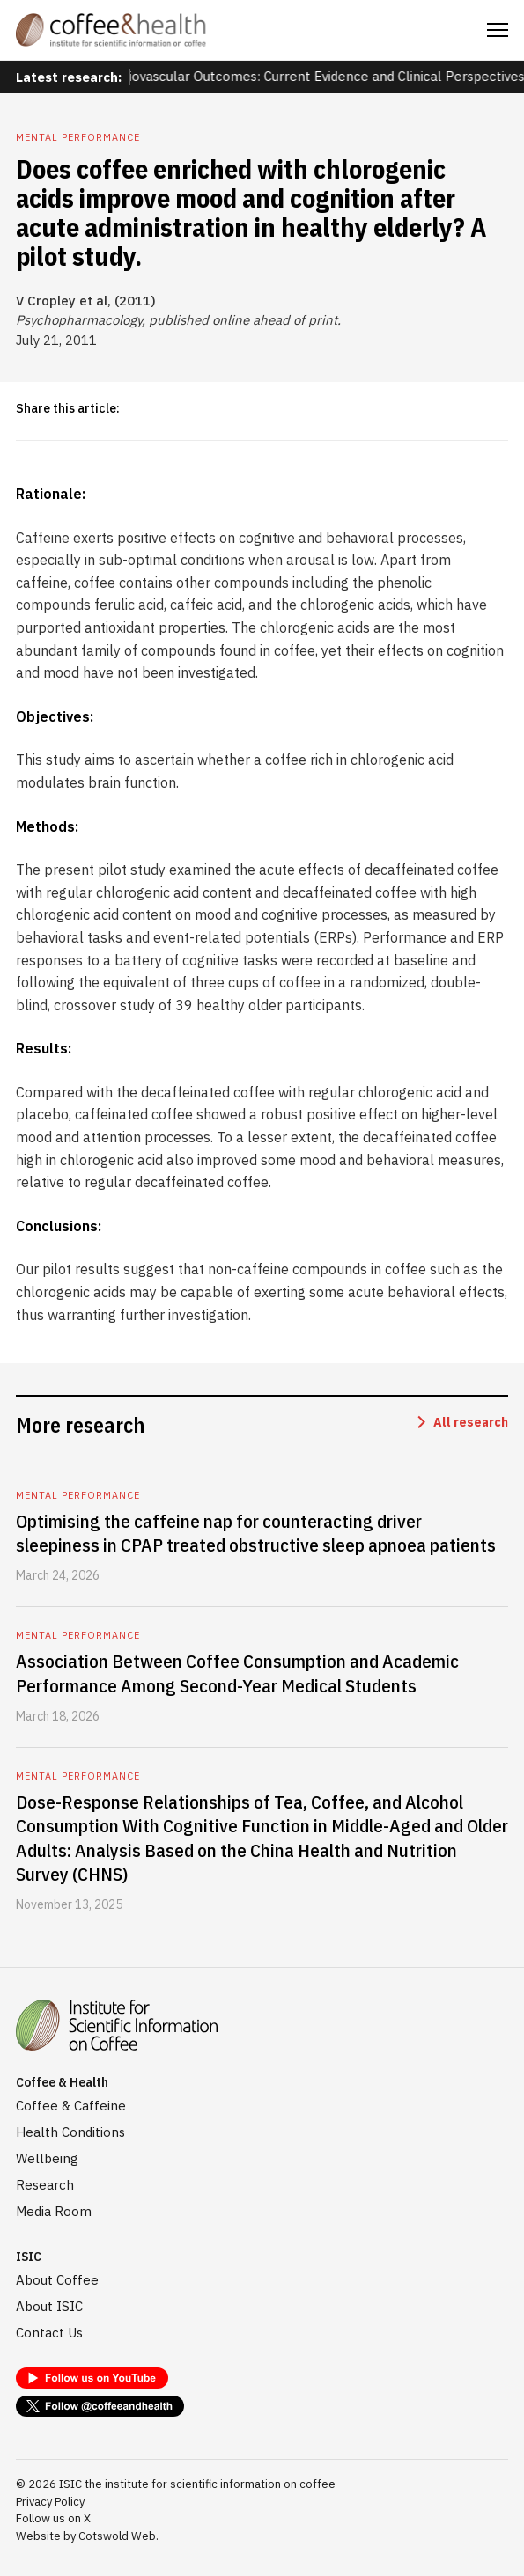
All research (470, 1422)
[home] (111, 30)
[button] (497, 30)
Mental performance (78, 137)
